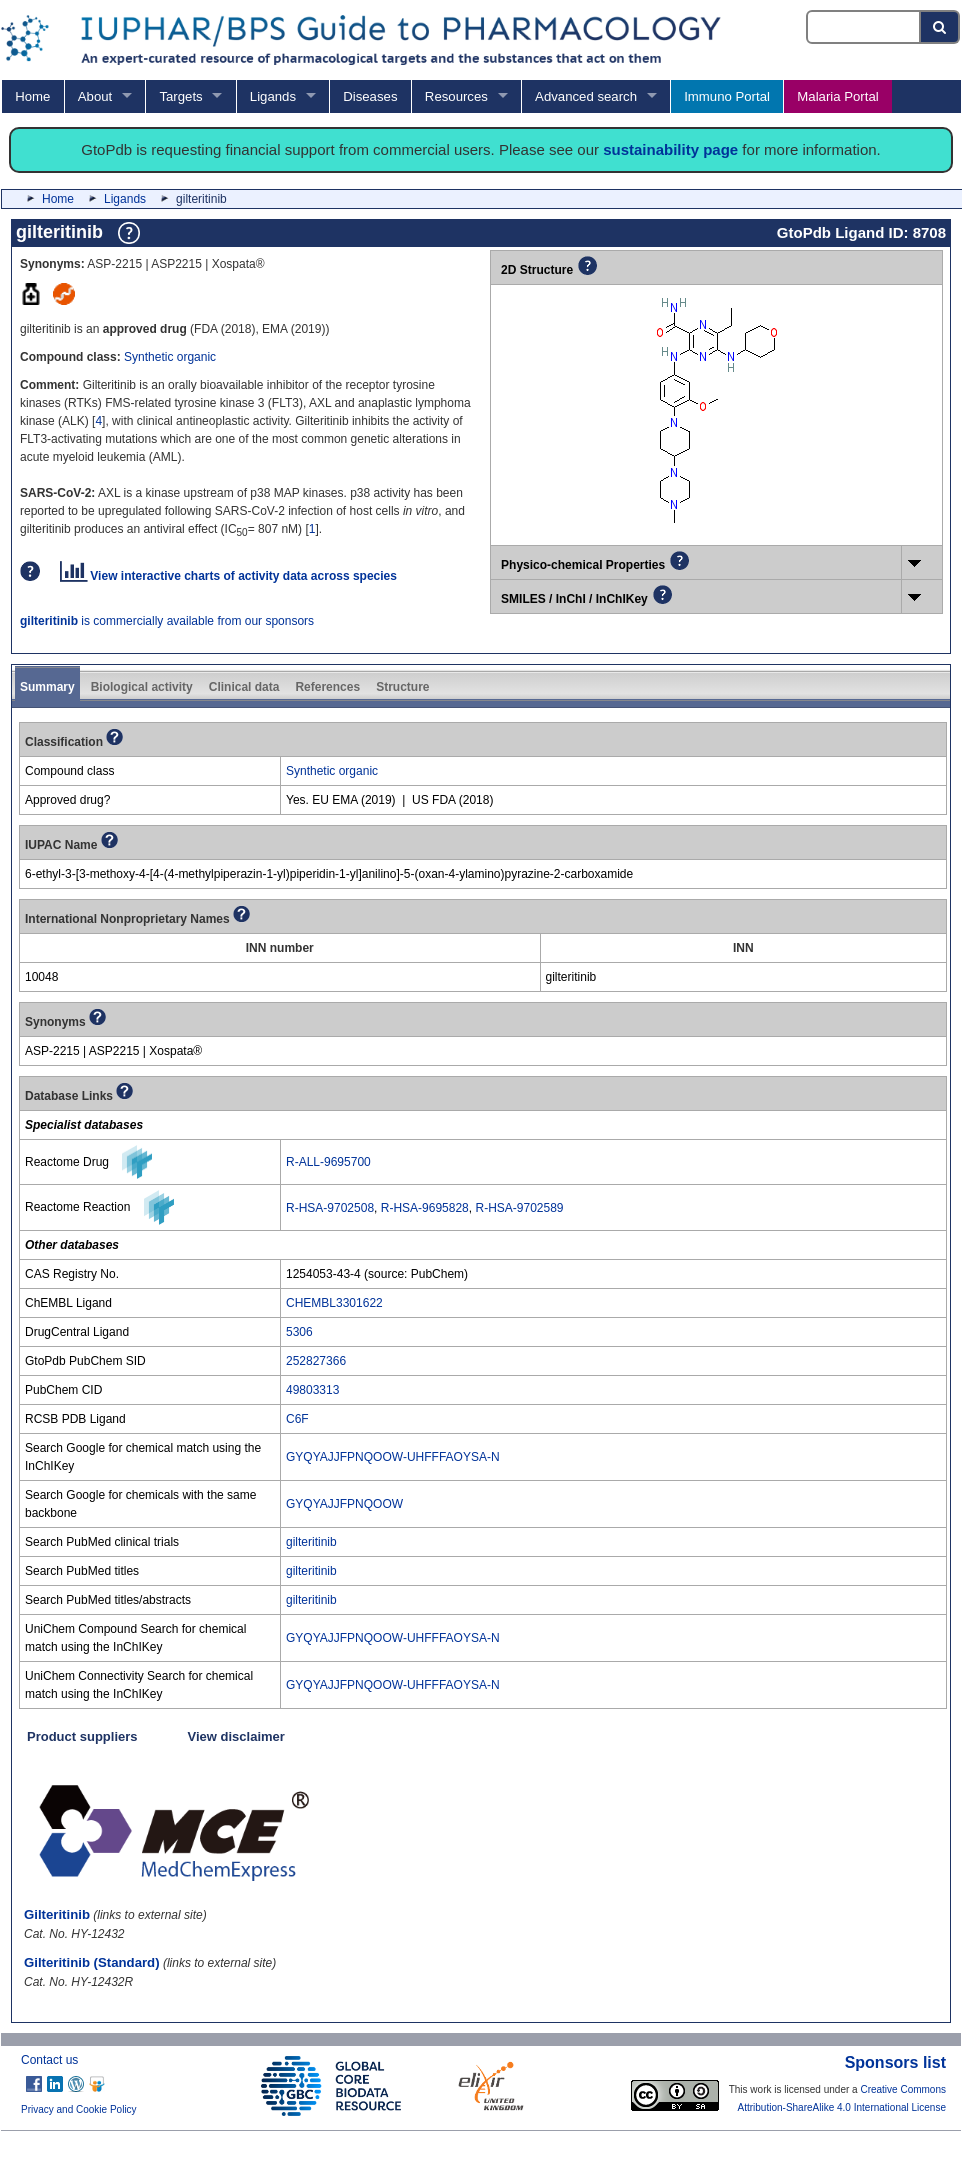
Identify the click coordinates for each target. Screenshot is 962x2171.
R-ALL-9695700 (328, 1162)
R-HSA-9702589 (519, 1208)
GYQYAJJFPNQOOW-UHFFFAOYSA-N (393, 1457)
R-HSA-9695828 (425, 1208)
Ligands (273, 96)
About (95, 96)
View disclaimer (236, 1736)
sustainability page (670, 149)
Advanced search (586, 96)
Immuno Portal (727, 96)
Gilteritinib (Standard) (92, 1962)
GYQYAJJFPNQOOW (344, 1504)
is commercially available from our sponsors (167, 621)
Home (32, 96)
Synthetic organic (170, 357)
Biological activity (142, 687)
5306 (299, 1332)
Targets (180, 96)
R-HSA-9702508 (330, 1208)
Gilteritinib (57, 1914)
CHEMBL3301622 (334, 1303)
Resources (456, 96)
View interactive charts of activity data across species (228, 576)
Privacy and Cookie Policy (79, 2109)
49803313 (312, 1390)
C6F (297, 1419)
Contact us (49, 2060)
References (327, 687)
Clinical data (244, 687)
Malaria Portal (837, 96)
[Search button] (940, 27)
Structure (402, 687)
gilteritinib (311, 1542)
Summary (47, 687)
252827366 (316, 1361)
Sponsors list (895, 2062)
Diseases (370, 96)
